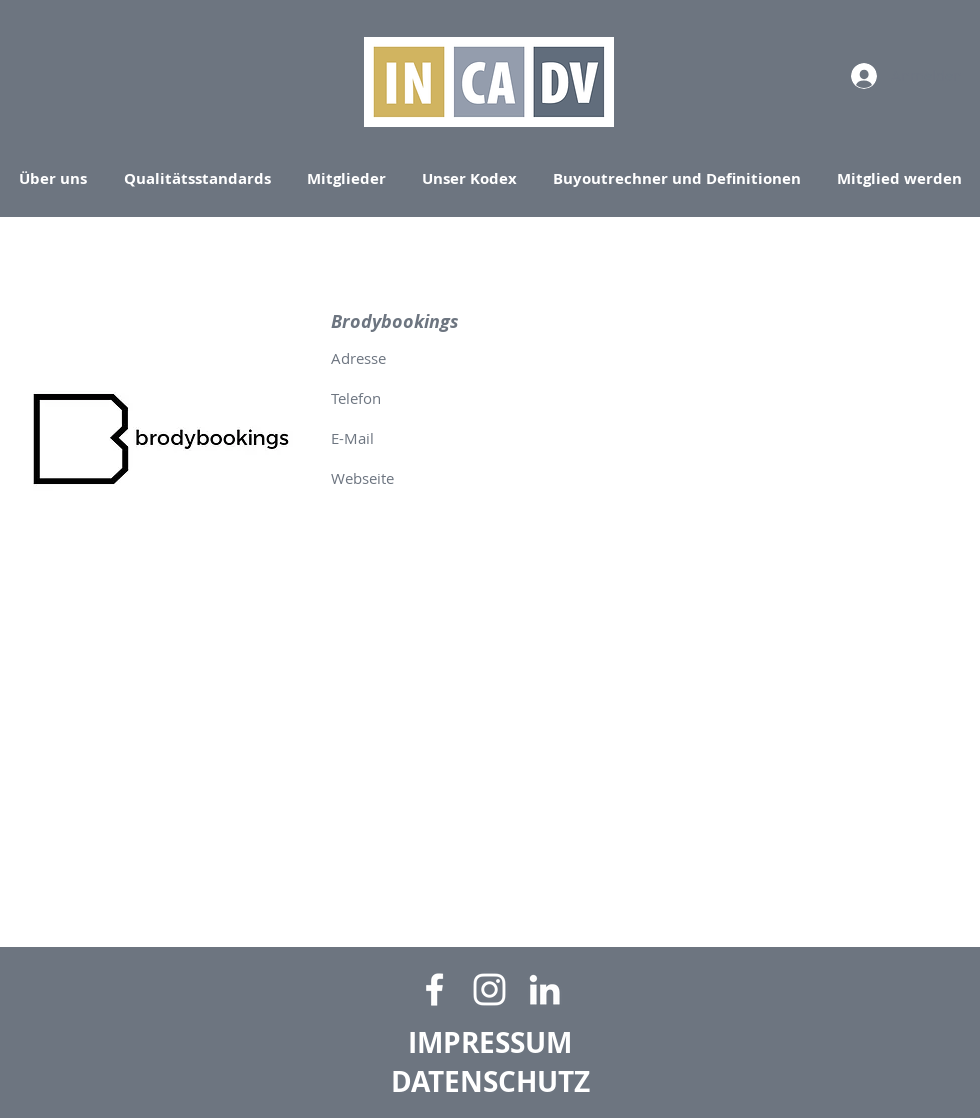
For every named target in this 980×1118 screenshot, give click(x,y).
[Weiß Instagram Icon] (489, 989)
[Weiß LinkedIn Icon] (544, 989)
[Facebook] (434, 989)
